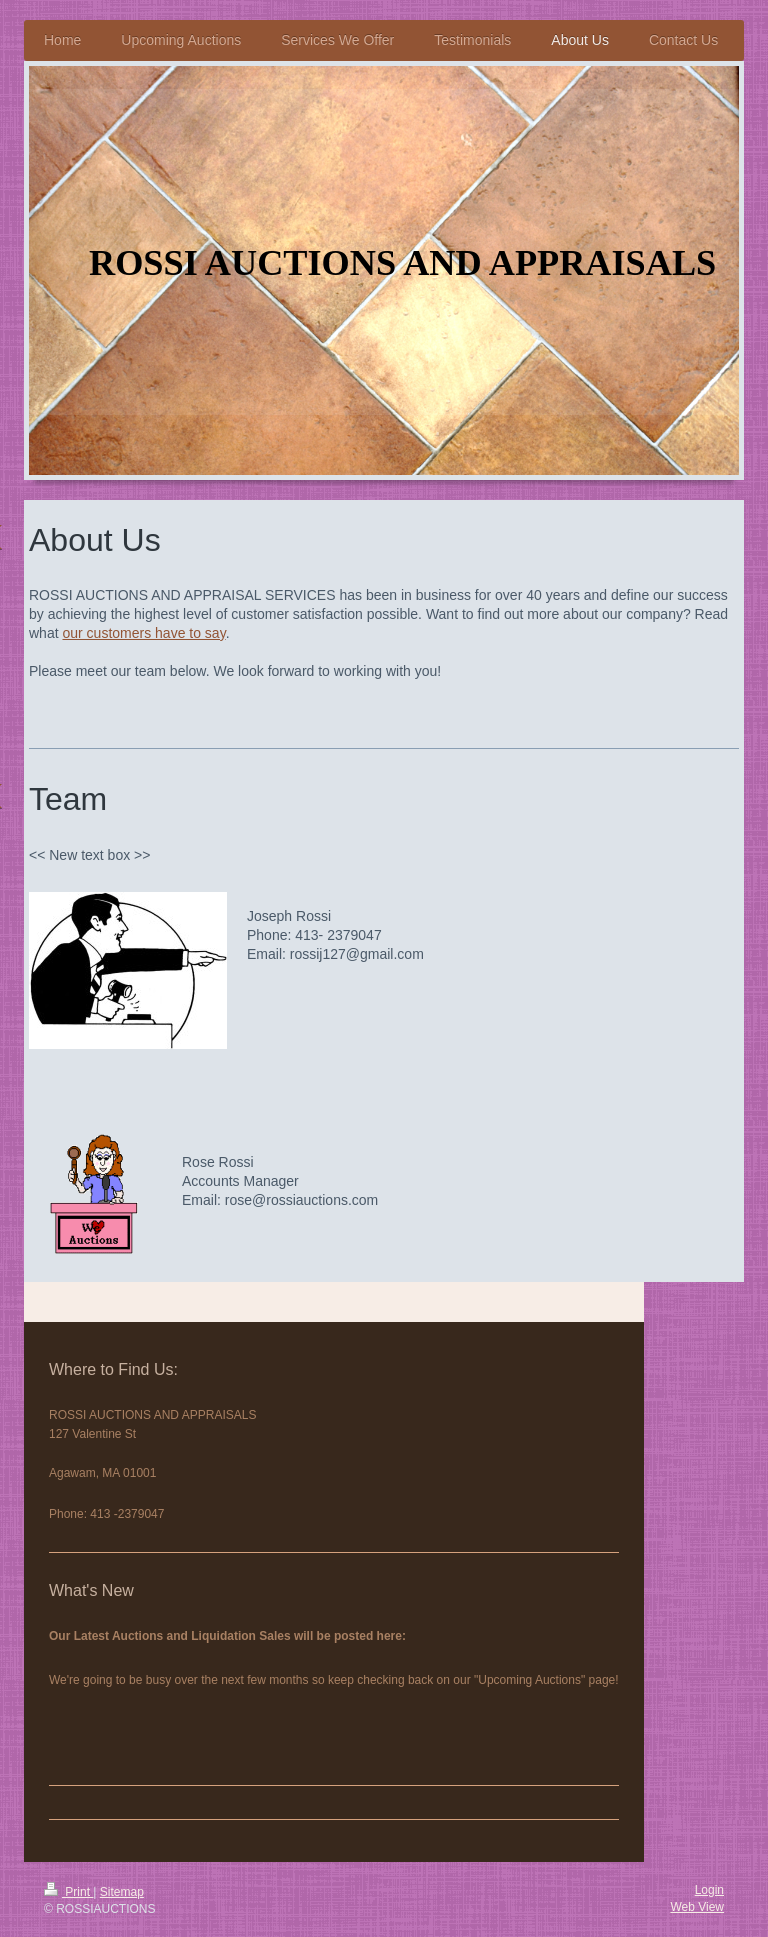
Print (68, 1892)
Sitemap (122, 1892)
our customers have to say (143, 633)
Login (709, 1890)
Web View (697, 1907)
